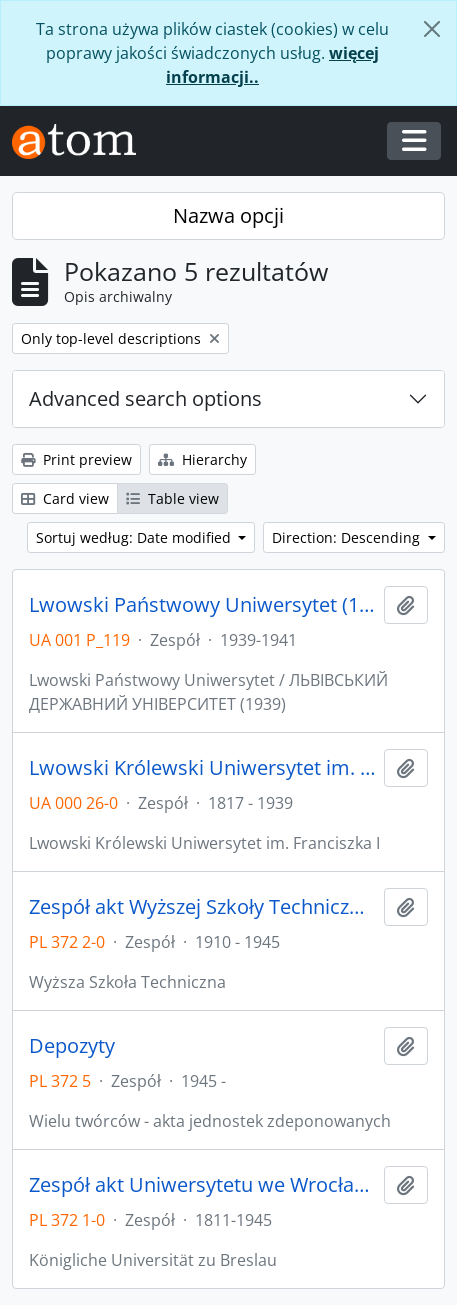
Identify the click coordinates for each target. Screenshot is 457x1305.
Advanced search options (145, 398)
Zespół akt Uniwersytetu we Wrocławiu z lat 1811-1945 (202, 1185)
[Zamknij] (432, 29)
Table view (172, 498)
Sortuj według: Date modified (135, 537)
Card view (65, 498)
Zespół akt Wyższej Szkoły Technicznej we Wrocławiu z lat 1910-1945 (202, 907)
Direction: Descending (348, 537)
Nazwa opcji (228, 215)
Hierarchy (202, 459)
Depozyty (72, 1046)
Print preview (76, 459)
